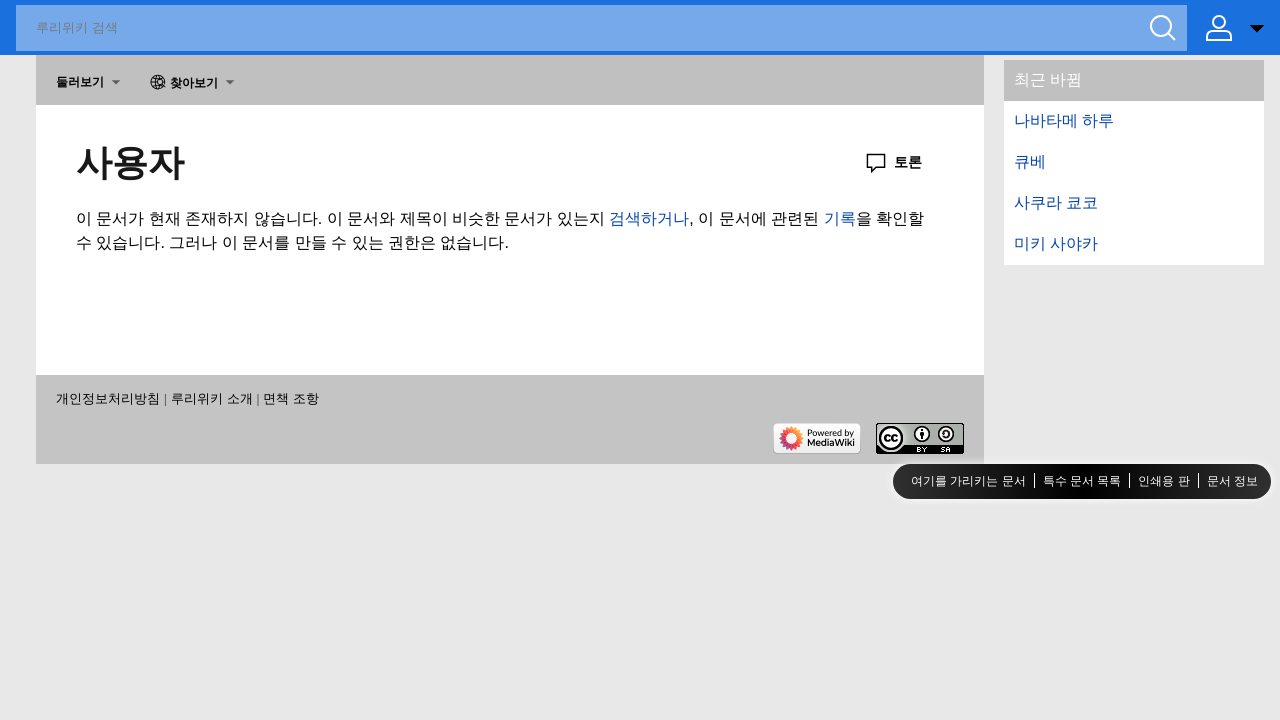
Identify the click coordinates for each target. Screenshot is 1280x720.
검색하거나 (649, 218)
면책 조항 (291, 398)
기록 (840, 218)
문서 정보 (1232, 481)
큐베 (1030, 161)
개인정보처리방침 (108, 398)
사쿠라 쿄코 (1056, 202)
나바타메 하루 (1064, 120)
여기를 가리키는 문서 (968, 481)
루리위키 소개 (212, 398)
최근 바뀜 (1048, 79)
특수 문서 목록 (1082, 481)
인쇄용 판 (1163, 481)
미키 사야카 (1056, 243)
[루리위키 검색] (601, 28)
